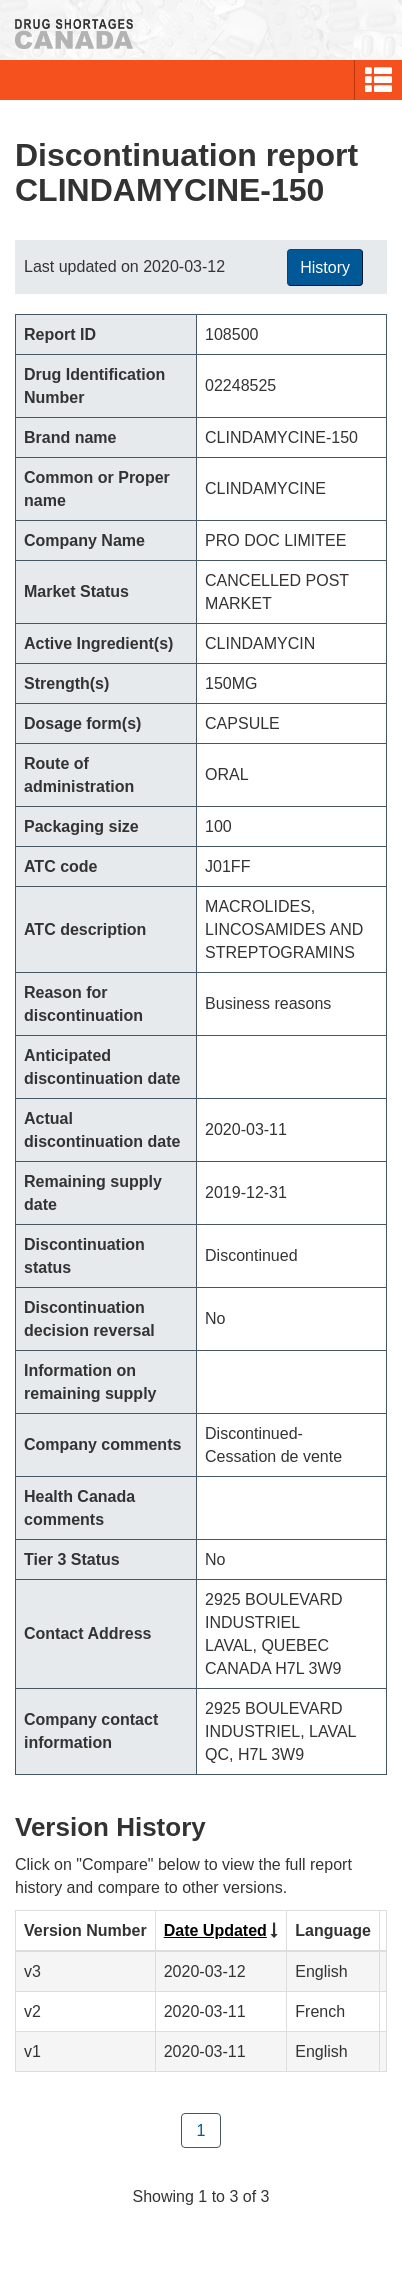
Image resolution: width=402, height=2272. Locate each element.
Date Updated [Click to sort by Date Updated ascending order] (215, 1930)
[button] (378, 80)
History (325, 267)
